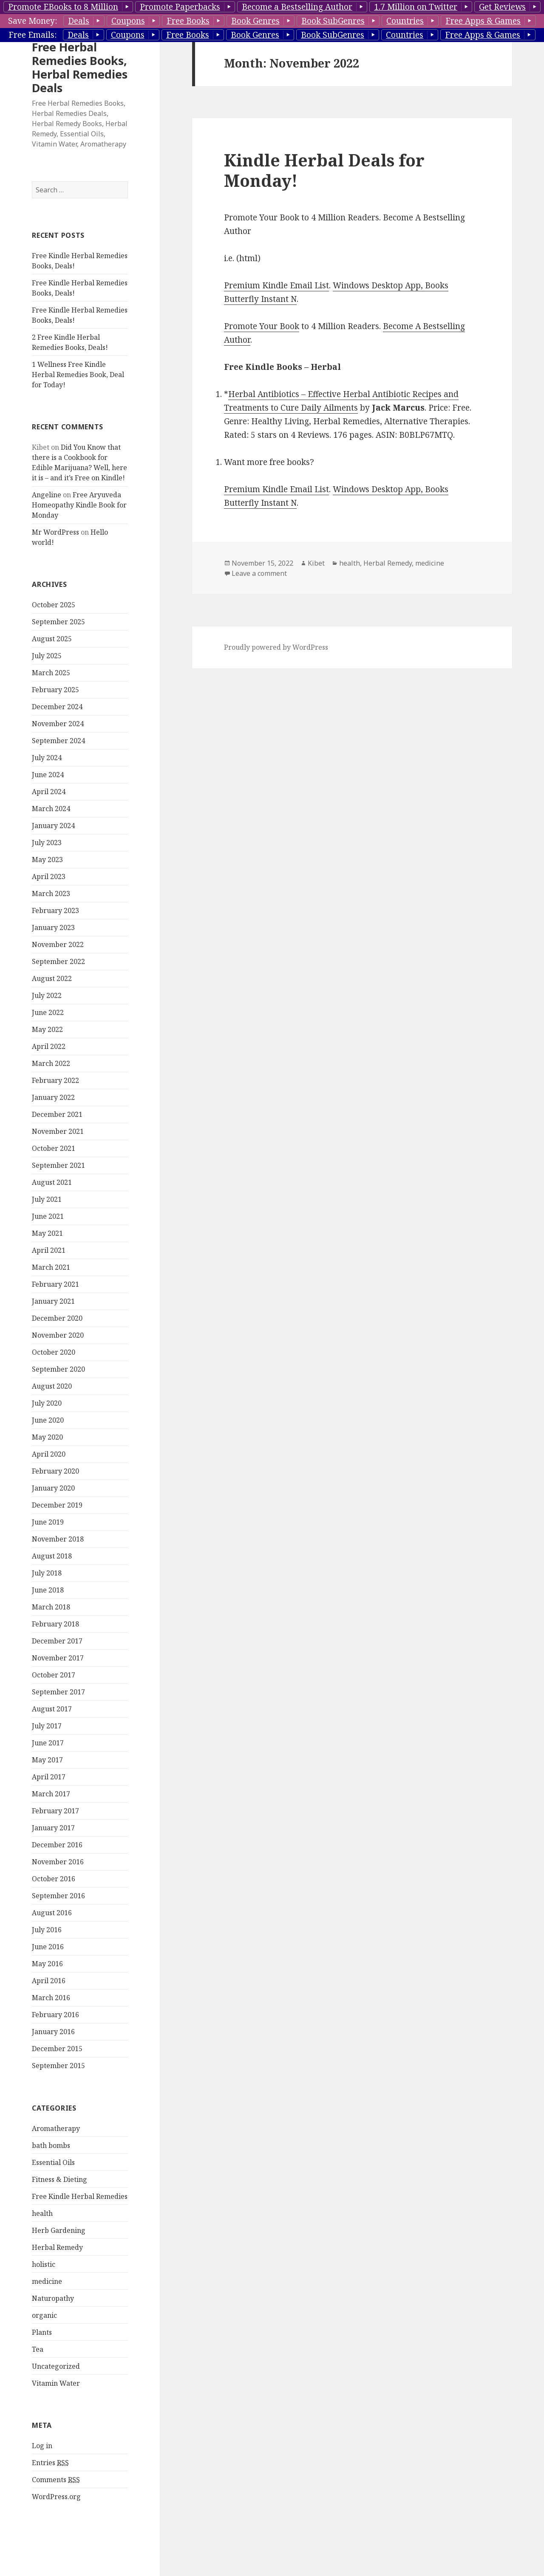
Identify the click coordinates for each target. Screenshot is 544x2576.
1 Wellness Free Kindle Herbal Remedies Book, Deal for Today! (78, 374)
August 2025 (52, 638)
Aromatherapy (56, 2128)
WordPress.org (56, 2496)
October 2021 (53, 1148)
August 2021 (52, 1182)
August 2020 (52, 1386)
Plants (42, 2332)
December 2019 (57, 1505)
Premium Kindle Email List (276, 285)
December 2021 (57, 1114)
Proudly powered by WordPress (276, 647)
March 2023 (51, 893)
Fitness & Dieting (59, 2179)
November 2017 (58, 1658)
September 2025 (58, 621)
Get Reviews (502, 6)
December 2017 (57, 1641)
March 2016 (51, 1997)
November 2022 (58, 944)
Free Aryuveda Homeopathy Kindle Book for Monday (79, 505)
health (42, 2213)
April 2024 (48, 791)
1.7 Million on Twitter (415, 6)
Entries (50, 2463)
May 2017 (47, 1759)
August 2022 (52, 978)
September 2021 (58, 1165)
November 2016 (58, 1861)
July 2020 (47, 1403)
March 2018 (51, 1607)
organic (44, 2315)
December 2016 (57, 1844)
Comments (56, 2480)
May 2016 (47, 1963)
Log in (42, 2445)
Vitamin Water (56, 2383)
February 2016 (55, 2014)
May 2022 (47, 1029)
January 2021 (53, 1301)
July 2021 (47, 1199)
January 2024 (53, 825)
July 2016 (47, 1929)
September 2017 (58, 1692)
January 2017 (53, 1827)
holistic (43, 2264)
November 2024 (58, 723)
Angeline (46, 494)
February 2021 (55, 1284)
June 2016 (48, 1946)
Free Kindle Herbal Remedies (80, 2196)
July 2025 (47, 655)
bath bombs (51, 2145)
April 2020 (48, 1454)
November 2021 (58, 1131)
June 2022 (48, 1012)
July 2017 (47, 1725)
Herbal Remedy (57, 2247)
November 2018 (58, 1539)
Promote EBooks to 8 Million (63, 6)
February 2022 (55, 1080)
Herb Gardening (58, 2230)
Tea (37, 2349)
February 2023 (55, 910)
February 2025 (55, 689)
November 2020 (58, 1335)
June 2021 (48, 1216)
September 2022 (58, 961)
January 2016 (53, 2031)
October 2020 (53, 1352)
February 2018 (55, 1624)
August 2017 (52, 1709)
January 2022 (53, 1097)
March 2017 (51, 1793)
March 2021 (51, 1267)
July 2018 (47, 1573)
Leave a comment (259, 573)
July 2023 (47, 842)
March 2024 (51, 808)
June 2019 (48, 1522)
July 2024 (47, 757)
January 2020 (53, 1488)
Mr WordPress (55, 532)
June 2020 (48, 1420)
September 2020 (58, 1369)
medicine (47, 2281)
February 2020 (55, 1471)
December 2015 (57, 2048)
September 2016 (58, 1895)
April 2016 (48, 1980)
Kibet (316, 563)
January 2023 (53, 927)
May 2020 (47, 1437)
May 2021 (47, 1233)
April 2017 (48, 1776)
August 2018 (52, 1556)
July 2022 (47, 995)
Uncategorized (56, 2366)
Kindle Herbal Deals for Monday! (324, 170)
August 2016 (52, 1912)
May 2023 (47, 859)
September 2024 (58, 740)
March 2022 (51, 1063)
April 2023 (48, 876)
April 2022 (48, 1046)
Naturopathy (53, 2298)
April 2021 (48, 1250)
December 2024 (57, 706)
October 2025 (53, 604)
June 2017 (48, 1742)
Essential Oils (53, 2162)
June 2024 (48, 774)
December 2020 (57, 1318)
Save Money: (32, 20)
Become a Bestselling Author (297, 6)
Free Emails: (32, 34)
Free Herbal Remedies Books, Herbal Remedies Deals (80, 67)
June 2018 (48, 1590)
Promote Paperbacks (180, 6)
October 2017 (53, 1675)
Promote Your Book (261, 326)
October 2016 (53, 1878)
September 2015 (58, 2065)
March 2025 (51, 672)
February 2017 (55, 1810)
